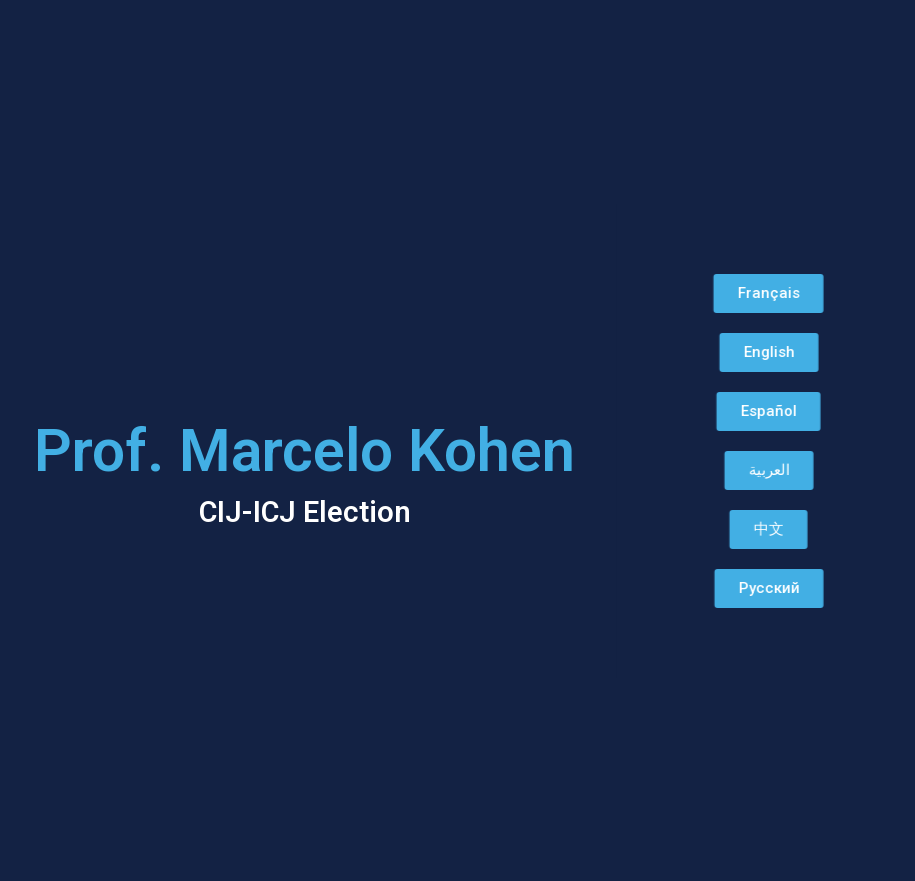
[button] (740, 293)
